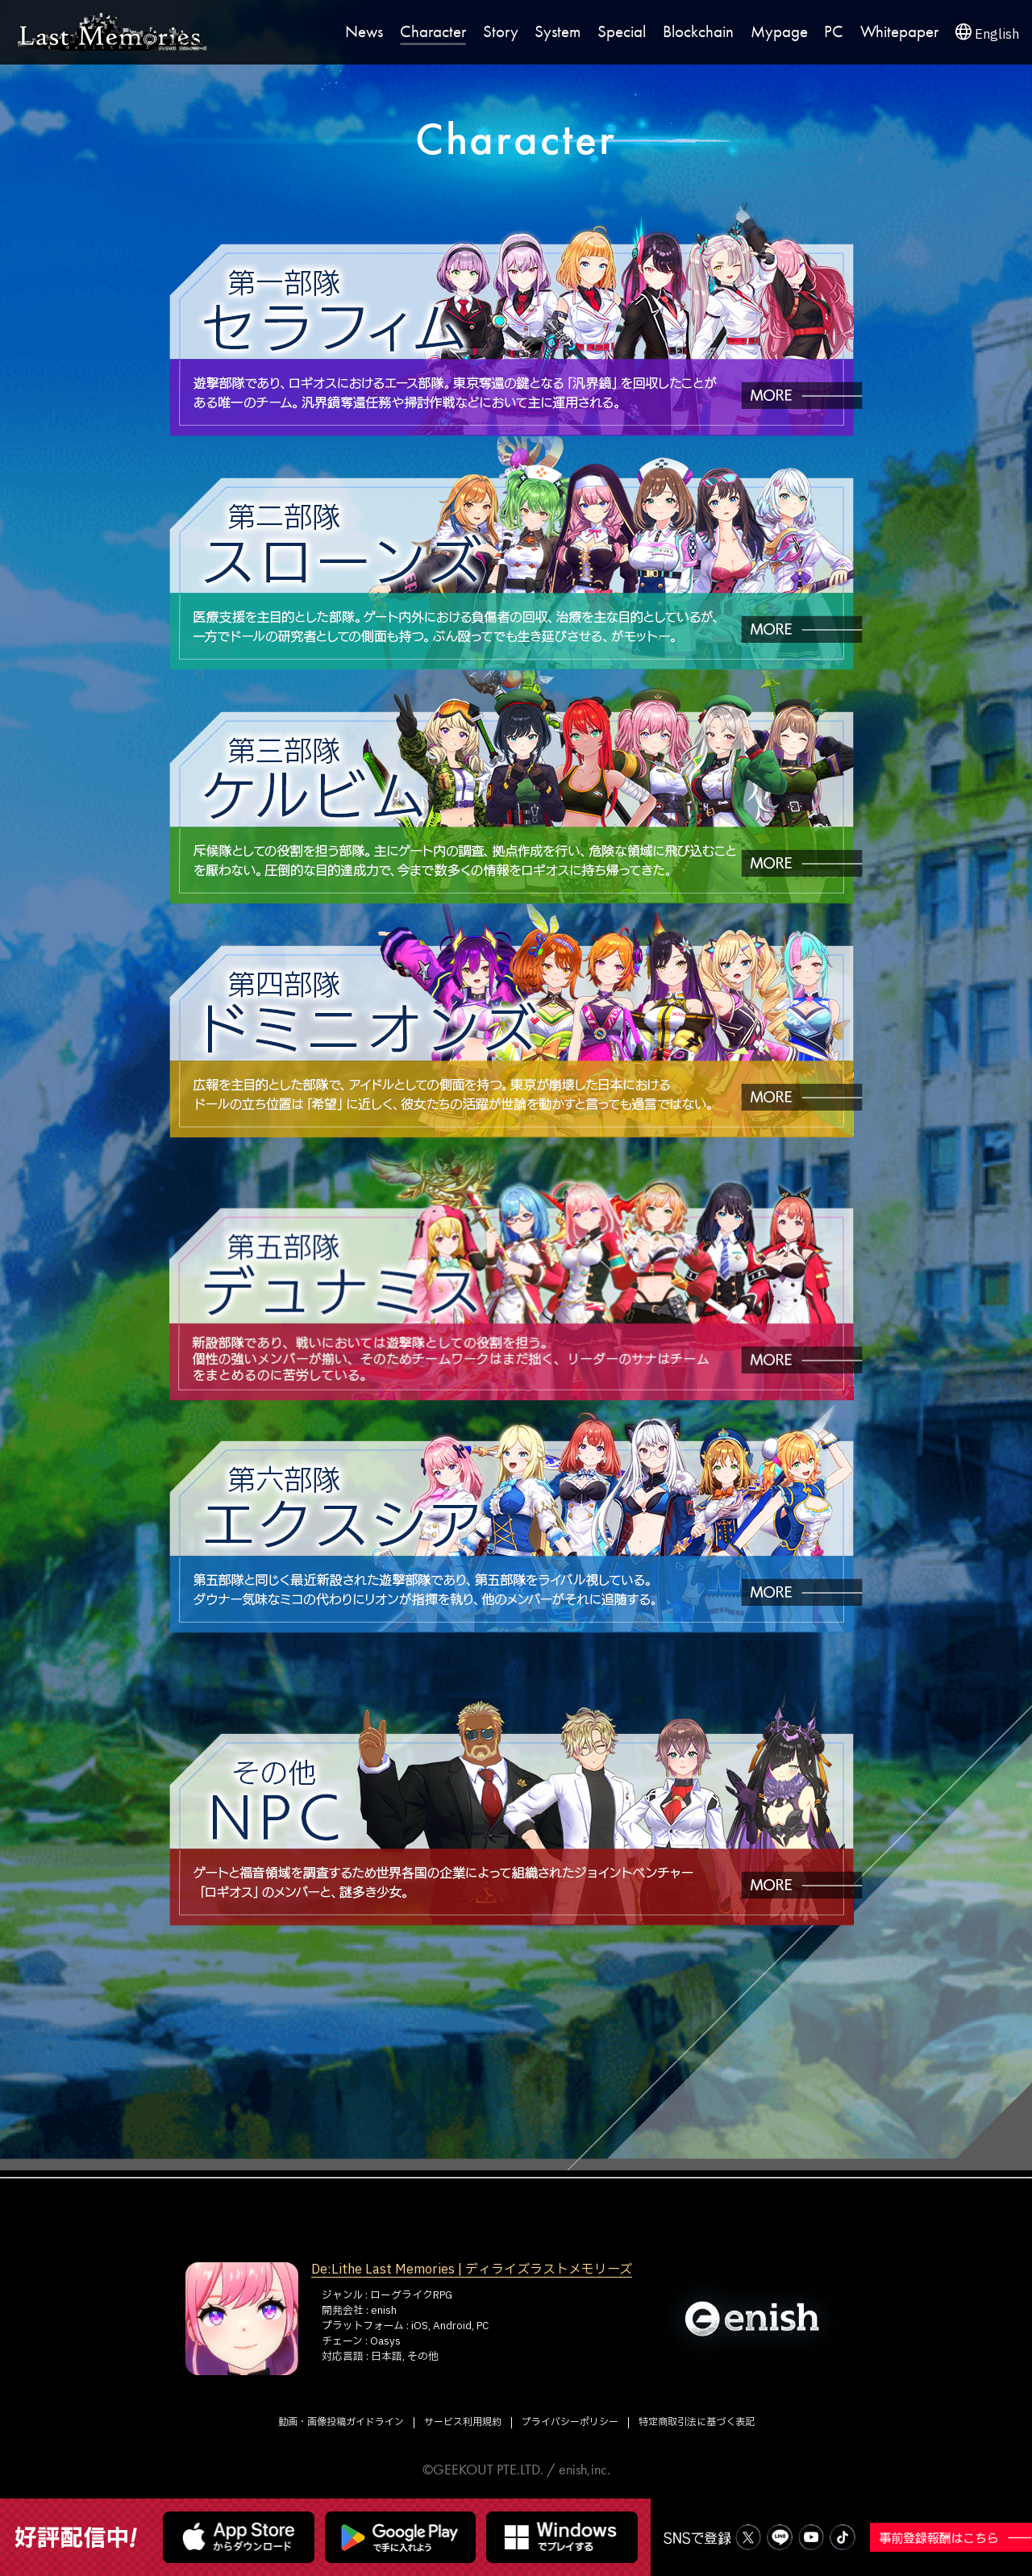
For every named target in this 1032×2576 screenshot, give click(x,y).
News (364, 32)
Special (621, 32)
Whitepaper (899, 32)
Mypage (779, 32)
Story (500, 32)
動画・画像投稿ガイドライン (341, 2422)
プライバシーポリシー (570, 2422)
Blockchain (698, 32)
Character (433, 32)
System (557, 32)
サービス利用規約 (462, 2422)
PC (833, 32)
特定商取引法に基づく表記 (697, 2422)
